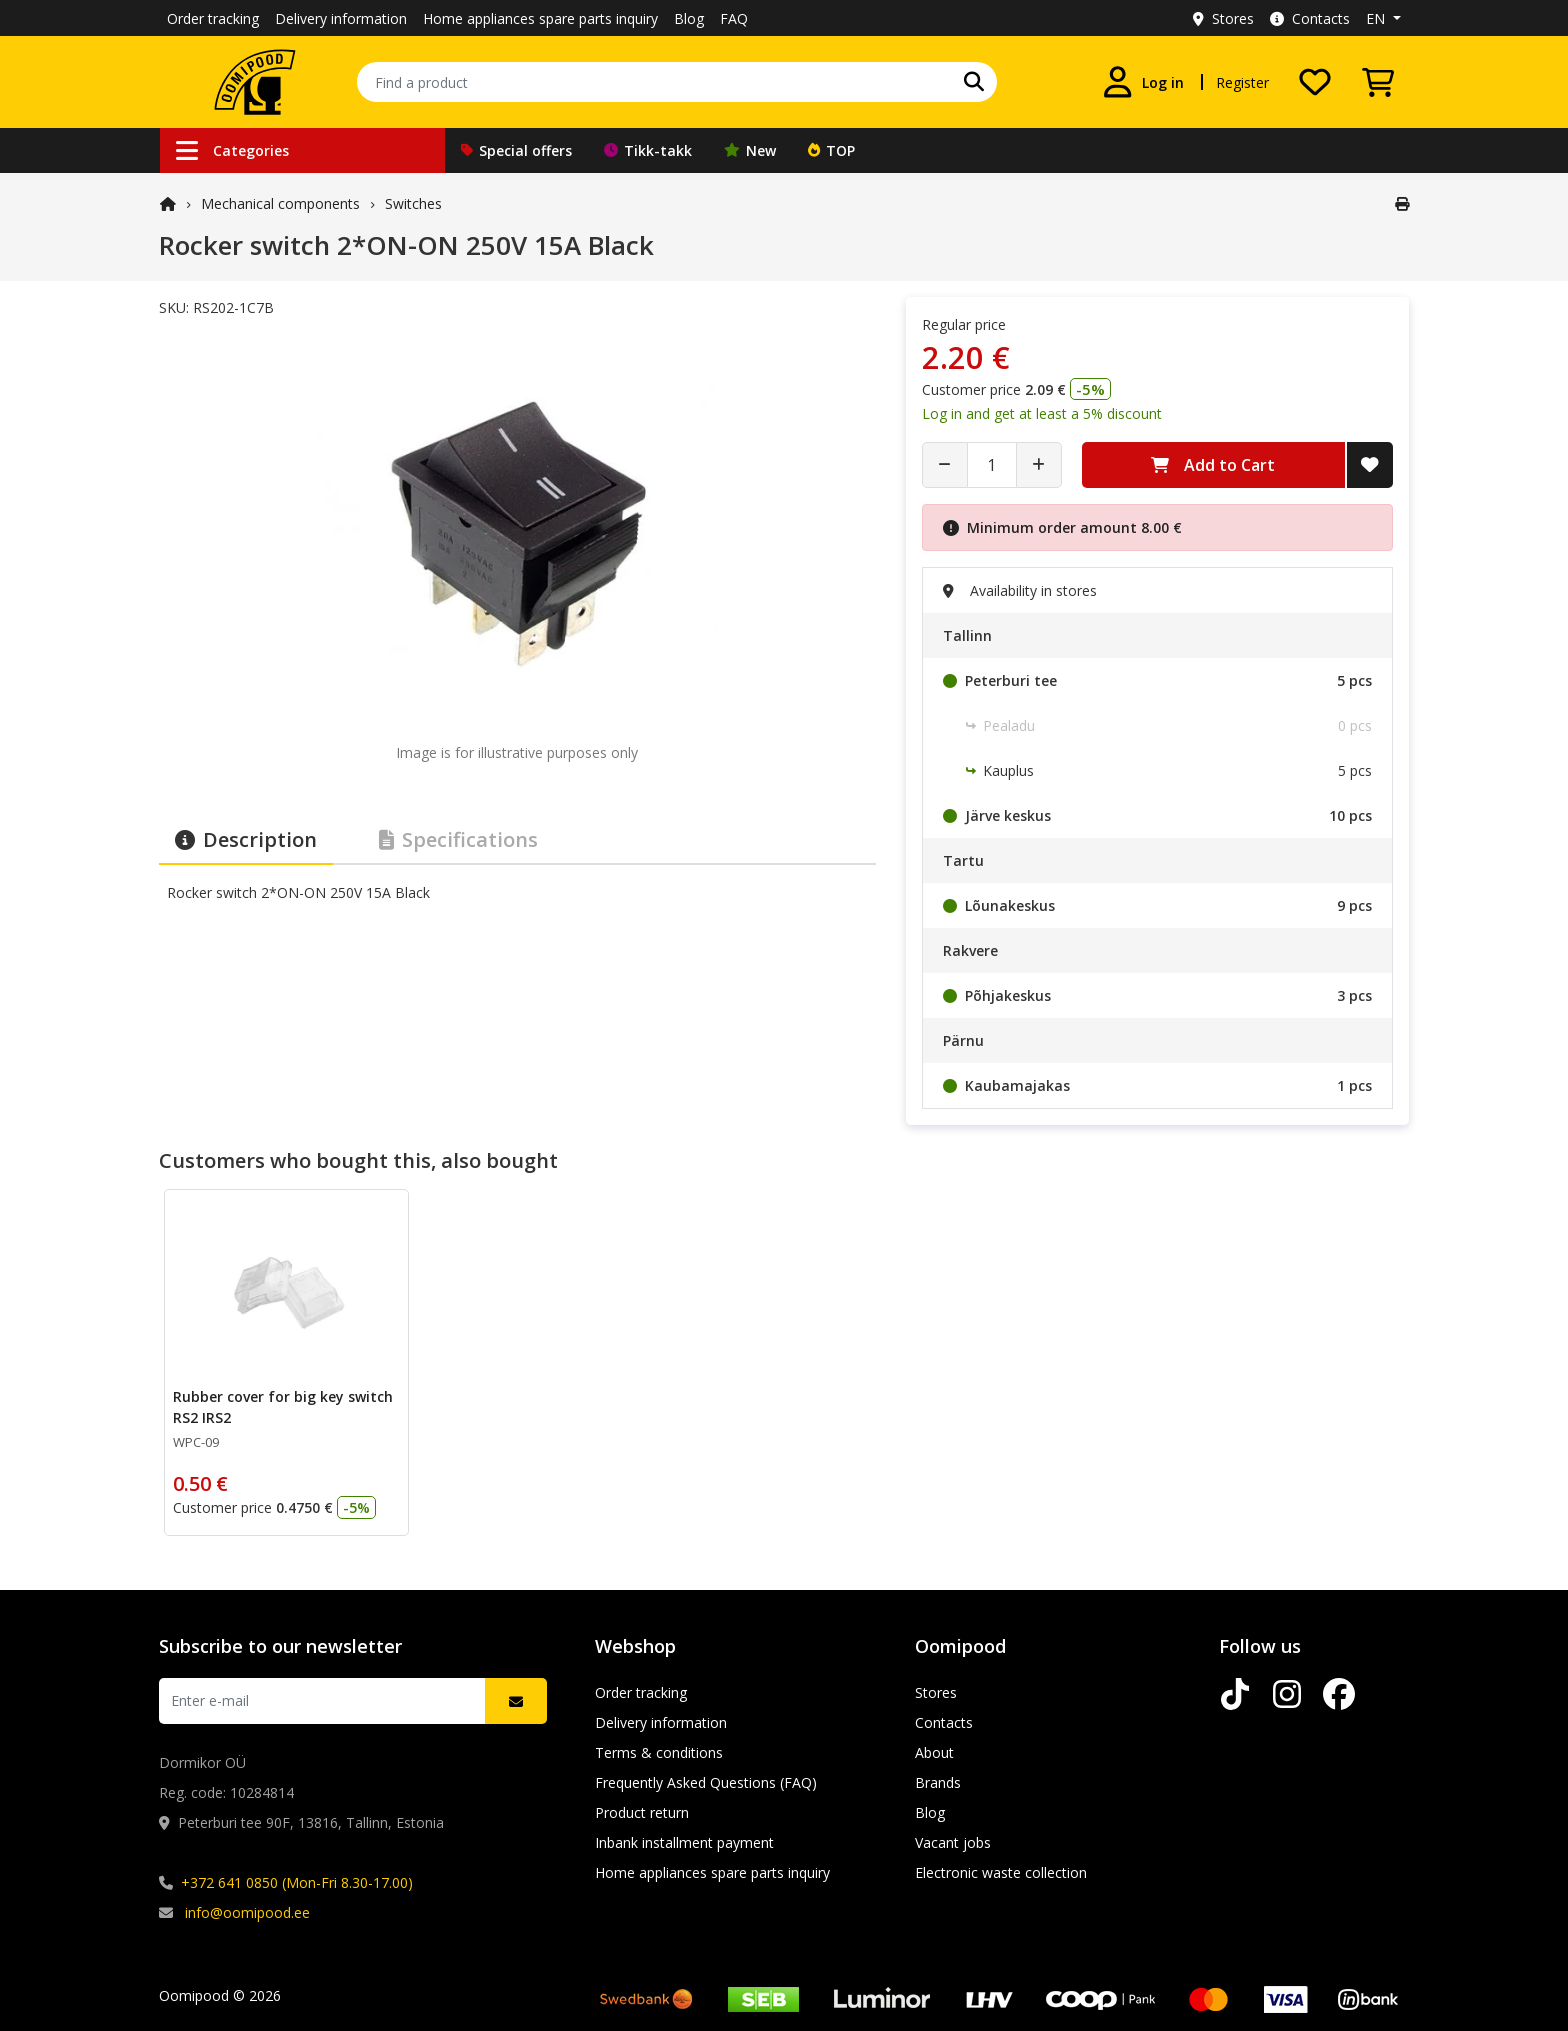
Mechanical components (280, 203)
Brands (938, 1782)
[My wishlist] (1315, 82)
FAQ (734, 18)
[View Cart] (1378, 82)
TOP (831, 150)
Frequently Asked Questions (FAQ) (706, 1782)
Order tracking (213, 18)
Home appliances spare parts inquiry (540, 18)
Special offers (516, 150)
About (934, 1752)
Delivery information (341, 18)
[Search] (974, 82)
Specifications (458, 839)
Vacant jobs (953, 1842)
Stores (1223, 18)
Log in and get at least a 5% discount (1042, 413)
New (750, 150)
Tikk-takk (648, 150)
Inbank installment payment (684, 1842)
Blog (689, 18)
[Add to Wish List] (1370, 465)
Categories (232, 150)
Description (246, 839)
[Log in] (1143, 82)
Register (1242, 82)
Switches (413, 203)
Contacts (1310, 18)
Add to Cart (1213, 465)
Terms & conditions (659, 1752)
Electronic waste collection (1001, 1872)
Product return (642, 1812)
